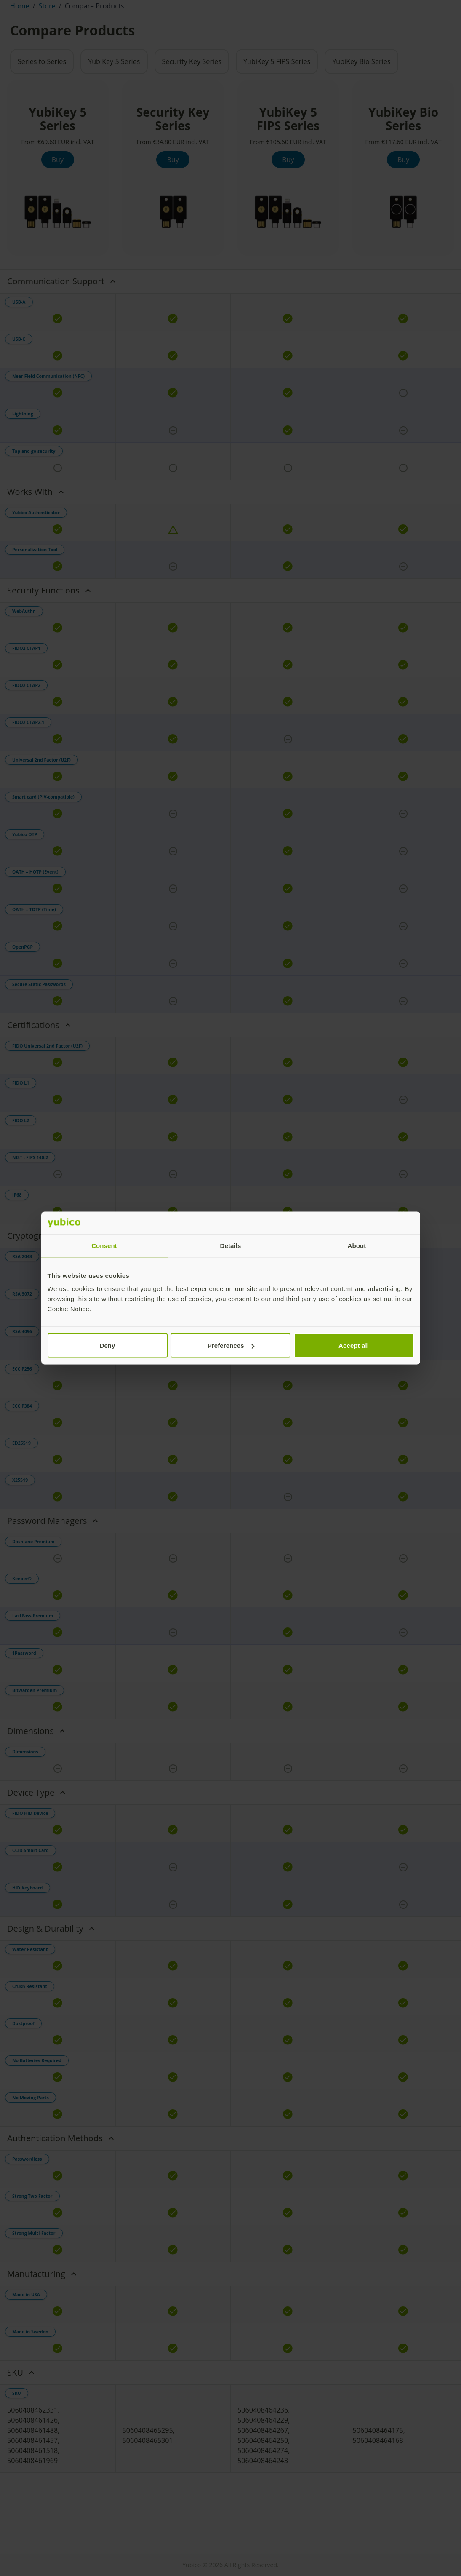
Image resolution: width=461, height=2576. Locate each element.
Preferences (231, 1345)
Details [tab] (230, 1245)
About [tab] (357, 1245)
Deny (107, 1345)
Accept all (353, 1345)
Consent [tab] (104, 1245)
